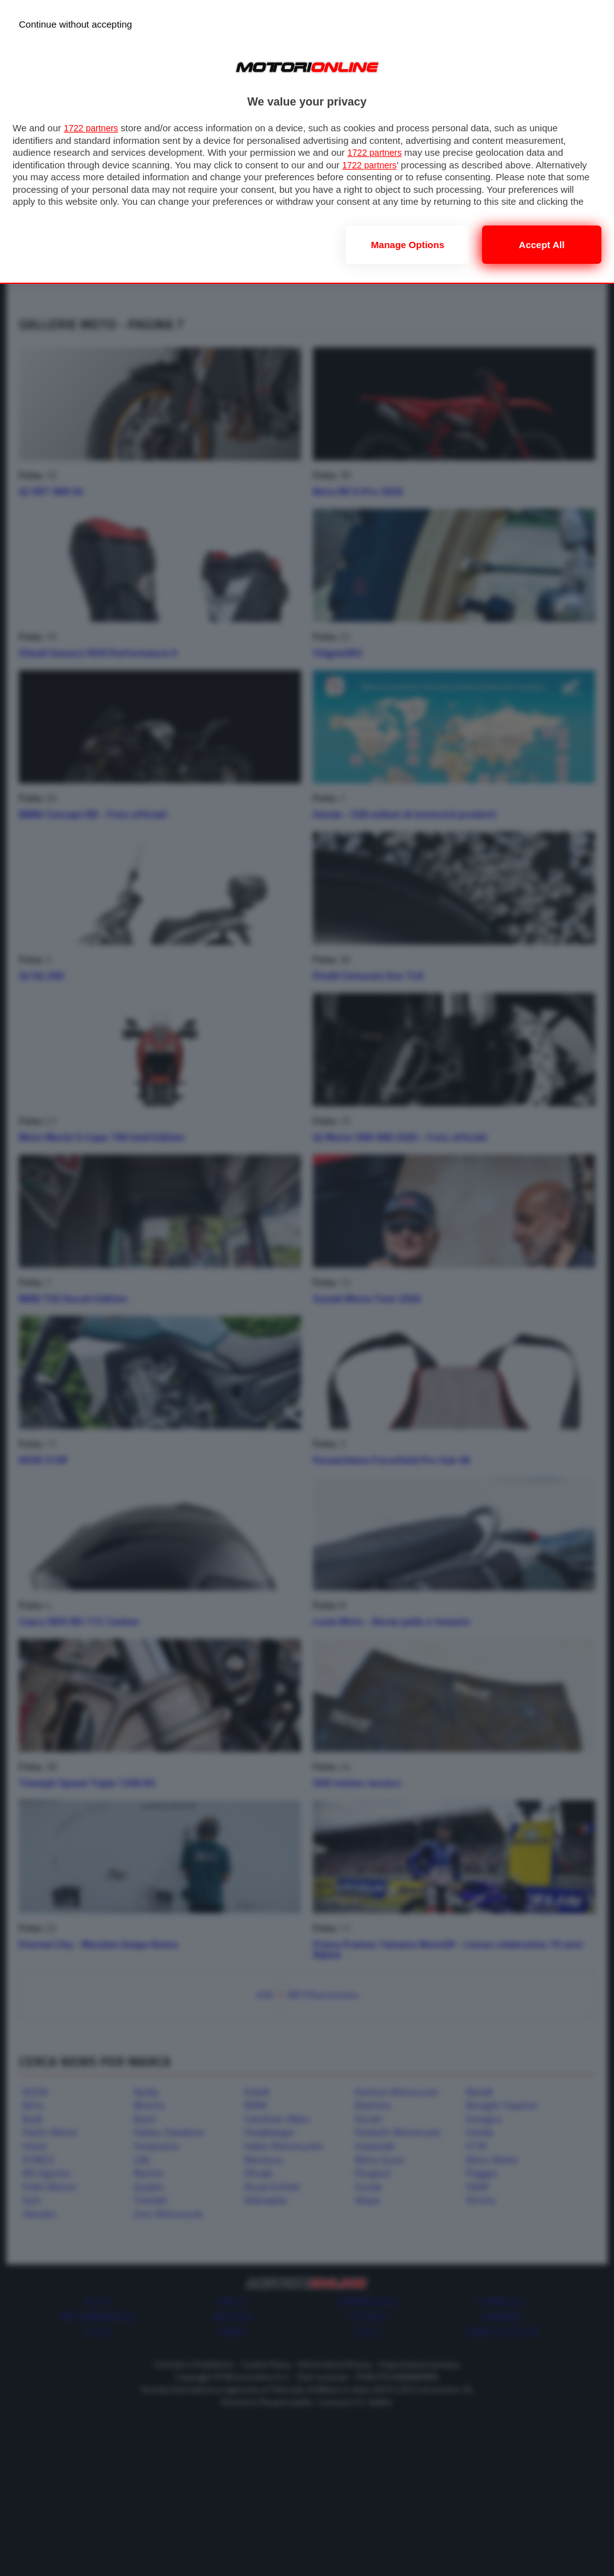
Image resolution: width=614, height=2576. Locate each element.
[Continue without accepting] (75, 24)
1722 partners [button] (92, 127)
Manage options (407, 244)
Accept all (542, 244)
